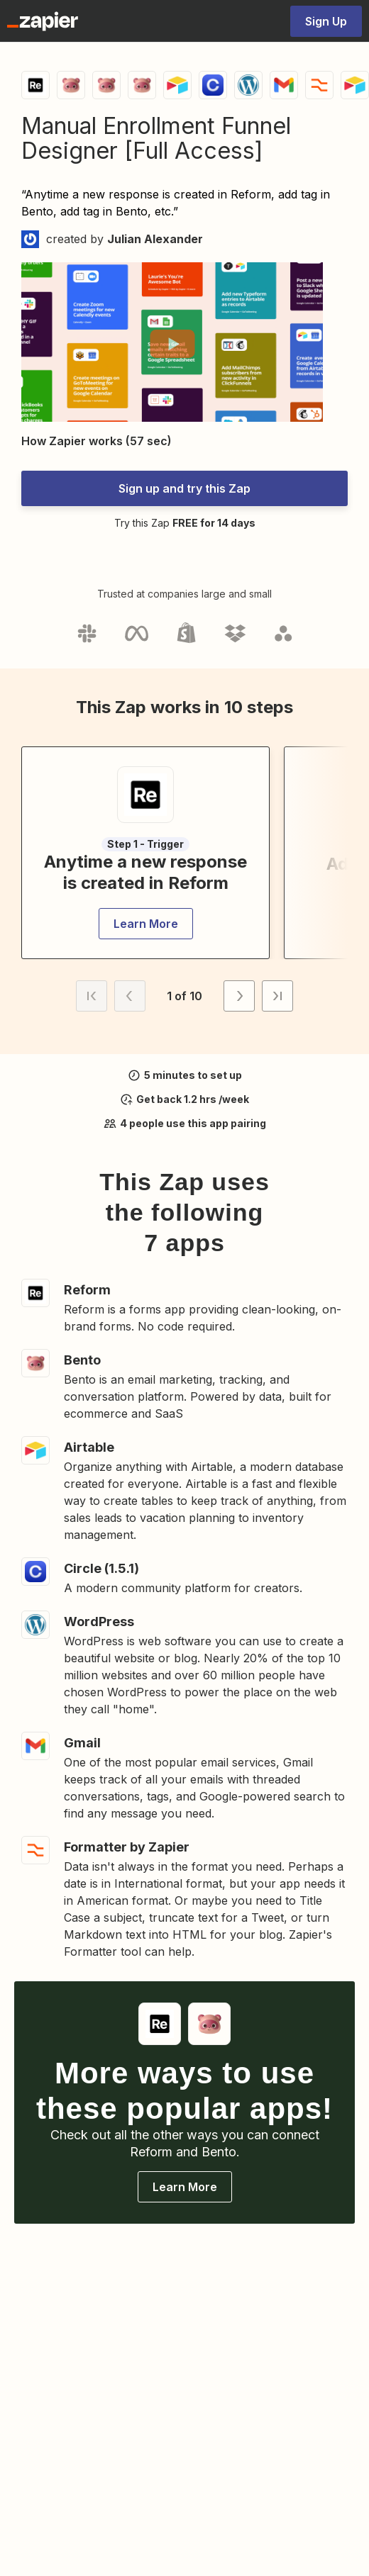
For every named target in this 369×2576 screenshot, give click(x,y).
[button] (172, 343)
